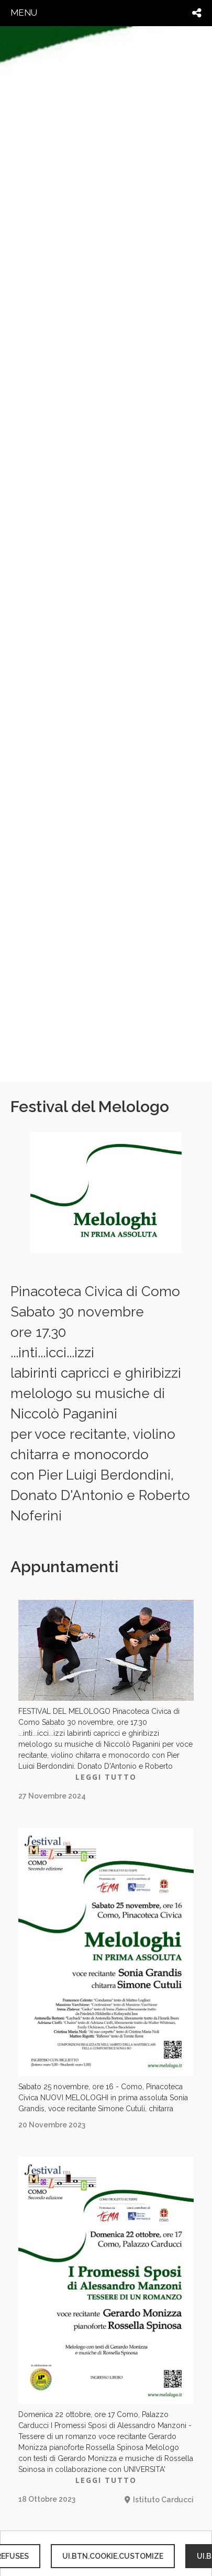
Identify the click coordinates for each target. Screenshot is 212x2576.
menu (23, 12)
